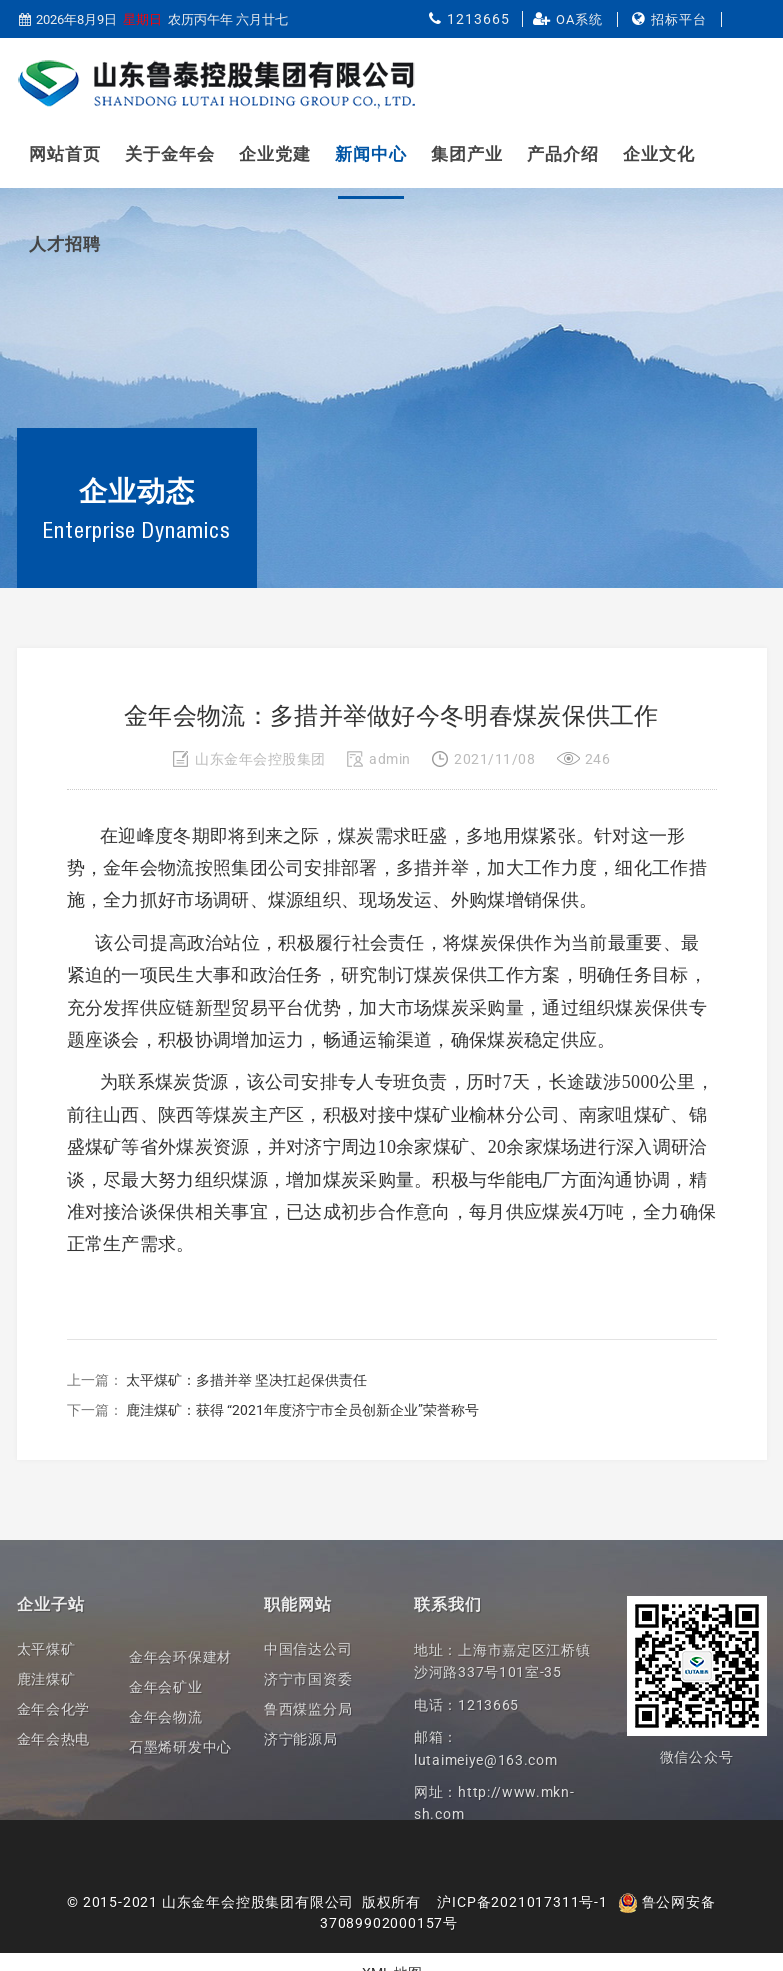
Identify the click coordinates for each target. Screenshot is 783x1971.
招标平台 (679, 19)
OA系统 (579, 19)
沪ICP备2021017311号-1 (522, 1902)
